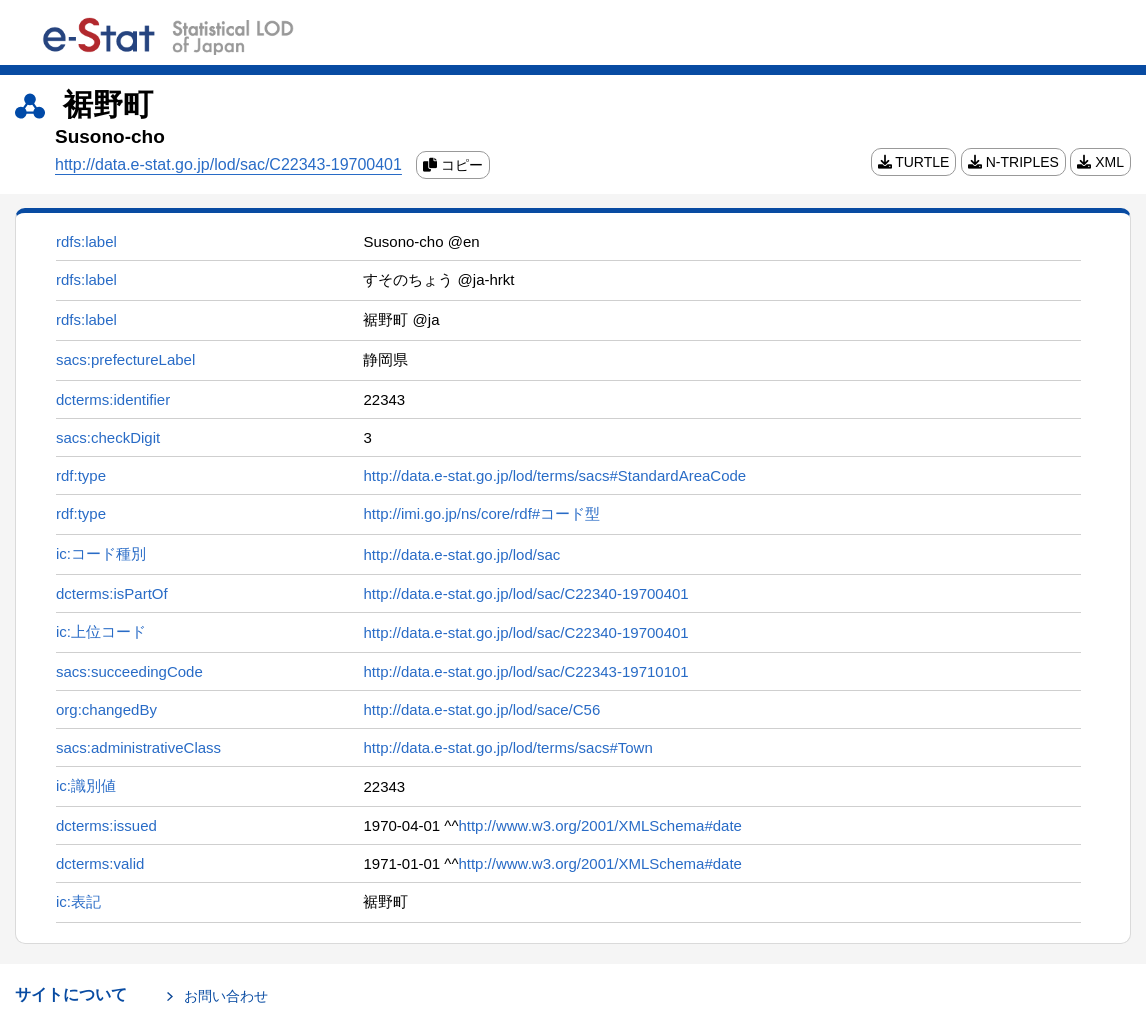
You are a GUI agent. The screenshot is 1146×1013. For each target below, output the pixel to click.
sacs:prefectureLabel (125, 359)
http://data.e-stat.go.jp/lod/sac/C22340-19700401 (525, 593)
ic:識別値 (86, 785)
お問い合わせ (226, 996)
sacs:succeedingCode (129, 671)
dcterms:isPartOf (112, 593)
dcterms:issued (106, 825)
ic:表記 (78, 901)
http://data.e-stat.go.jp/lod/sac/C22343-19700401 (228, 164)
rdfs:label (86, 241)
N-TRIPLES (1013, 162)
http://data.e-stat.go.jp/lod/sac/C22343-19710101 (525, 671)
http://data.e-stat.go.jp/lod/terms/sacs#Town (507, 747)
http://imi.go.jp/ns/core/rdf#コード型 (481, 513)
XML (1100, 162)
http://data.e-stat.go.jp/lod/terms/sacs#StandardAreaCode (554, 475)
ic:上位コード (101, 631)
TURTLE (914, 162)
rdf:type (81, 475)
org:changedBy (106, 709)
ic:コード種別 (101, 553)
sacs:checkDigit (108, 437)
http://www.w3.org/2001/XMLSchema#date (600, 825)
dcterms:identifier (113, 399)
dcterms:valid (100, 863)
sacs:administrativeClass (138, 747)
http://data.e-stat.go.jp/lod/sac (461, 554)
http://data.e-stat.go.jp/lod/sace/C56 (481, 709)
